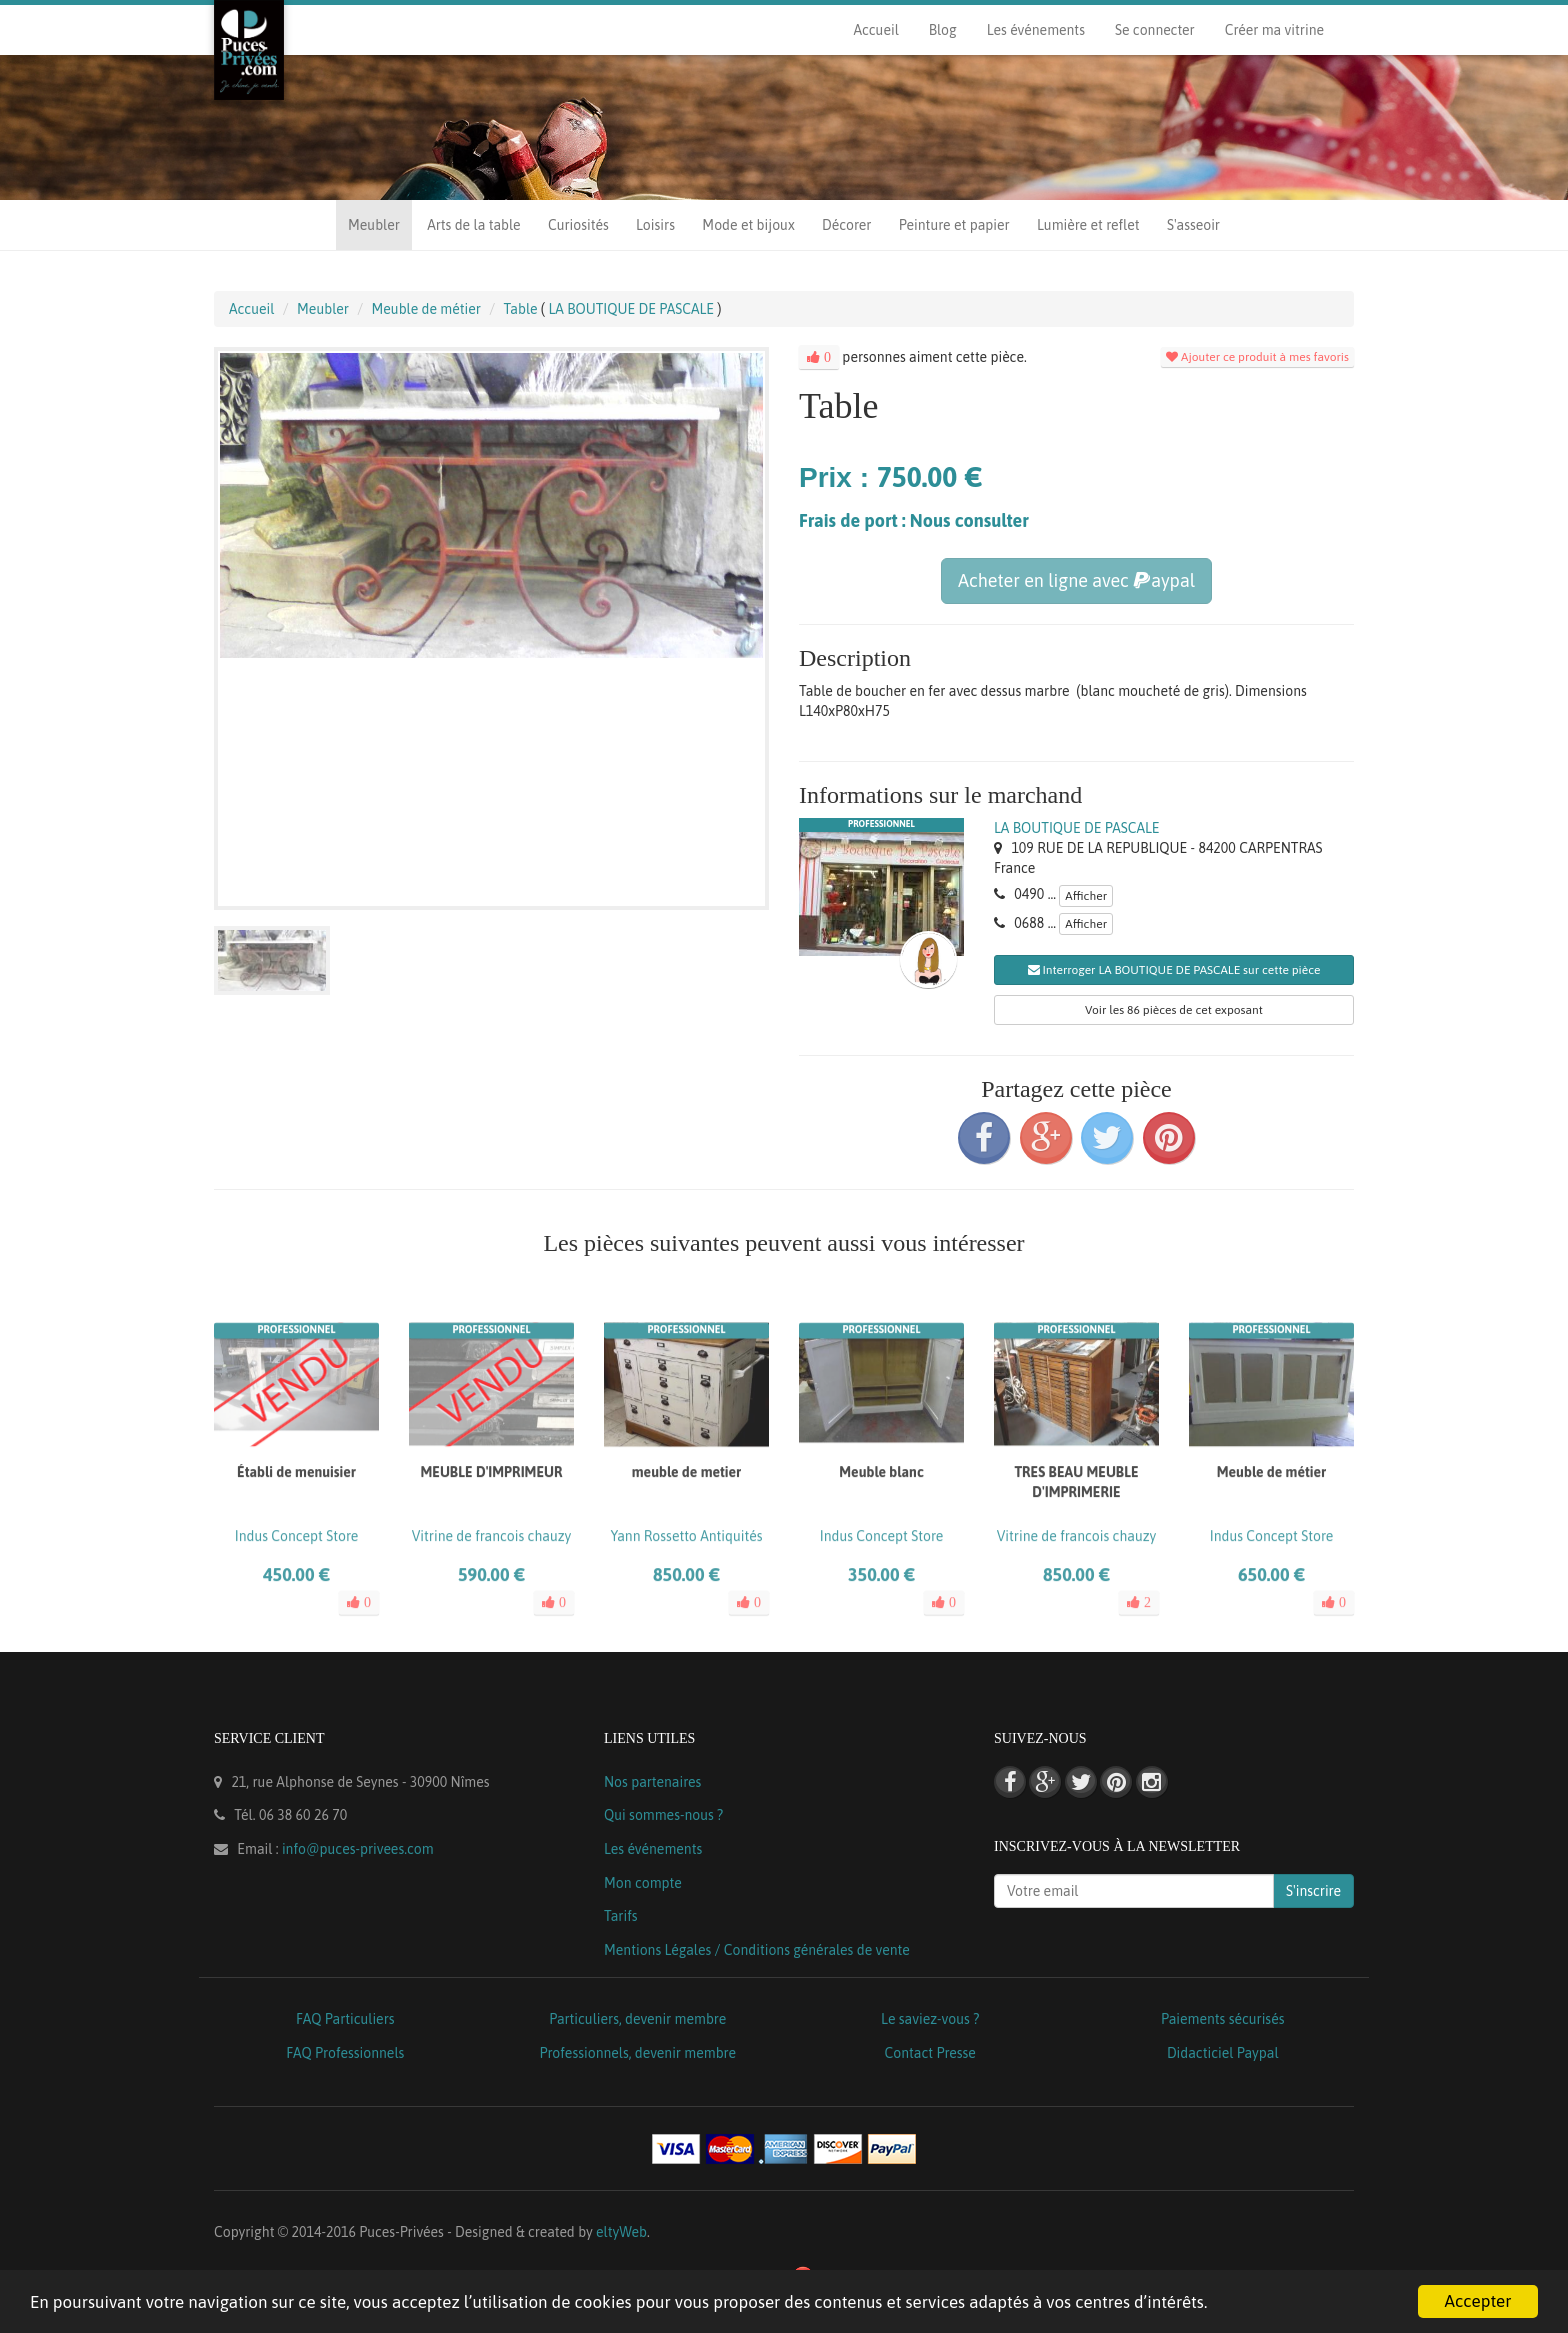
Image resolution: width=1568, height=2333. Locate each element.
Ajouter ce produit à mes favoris (1257, 357)
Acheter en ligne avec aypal (1076, 580)
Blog (943, 30)
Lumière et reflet (1088, 225)
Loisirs (655, 225)
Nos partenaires (652, 1782)
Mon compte (643, 1883)
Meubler (374, 225)
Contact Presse (930, 2053)
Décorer (846, 225)
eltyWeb (621, 2232)
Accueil (875, 30)
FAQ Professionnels (345, 2053)
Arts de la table (473, 225)
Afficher (1086, 896)
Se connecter (1155, 30)
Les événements (1036, 30)
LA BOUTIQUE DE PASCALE (1076, 828)
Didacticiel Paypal (1223, 2053)
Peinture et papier (954, 225)
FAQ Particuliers (345, 2019)
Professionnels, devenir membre (638, 2053)
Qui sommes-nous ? (663, 1815)
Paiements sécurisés (1222, 2019)
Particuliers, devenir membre (637, 2019)
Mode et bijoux (748, 225)
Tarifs (621, 1916)
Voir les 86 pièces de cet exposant (1174, 1010)
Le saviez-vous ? (930, 2019)
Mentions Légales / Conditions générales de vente (757, 1950)
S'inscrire (1313, 1891)
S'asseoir (1193, 225)
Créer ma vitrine (1274, 30)
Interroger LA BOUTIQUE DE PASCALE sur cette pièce (1174, 970)
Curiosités (578, 225)
